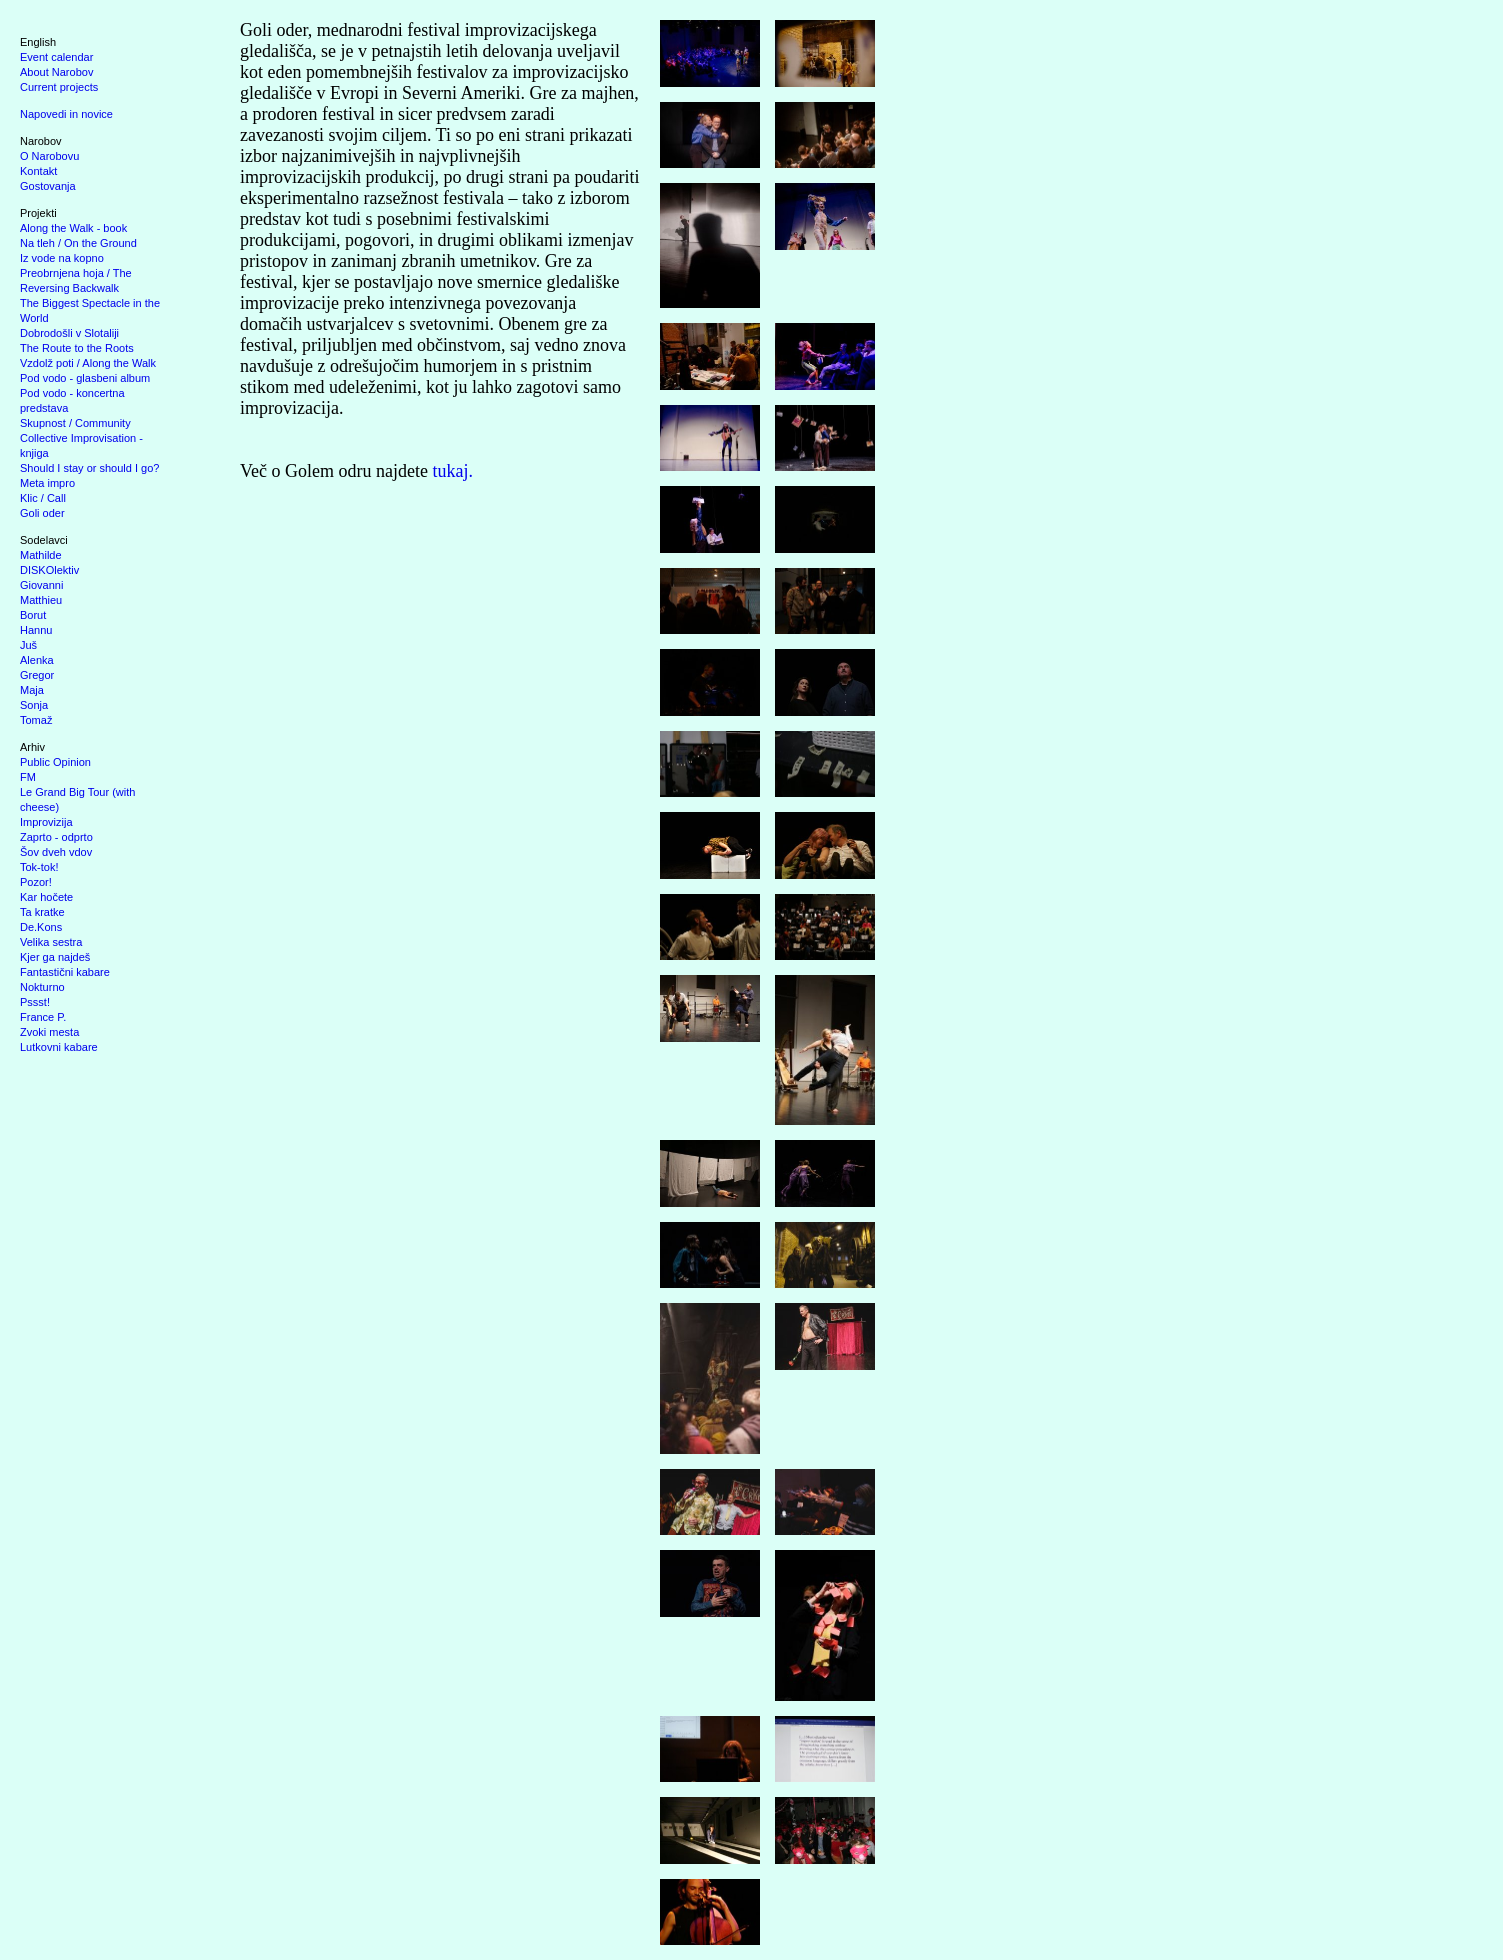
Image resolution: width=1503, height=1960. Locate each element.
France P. (43, 1017)
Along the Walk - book (73, 228)
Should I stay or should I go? (89, 468)
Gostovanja (48, 186)
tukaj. (452, 471)
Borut (33, 615)
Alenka (37, 660)
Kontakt (38, 171)
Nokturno (42, 987)
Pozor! (36, 882)
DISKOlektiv (49, 570)
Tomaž (36, 720)
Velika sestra (51, 942)
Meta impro (47, 483)
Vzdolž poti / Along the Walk (88, 363)
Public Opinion (55, 762)
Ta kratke (42, 912)
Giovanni (41, 585)
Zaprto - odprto (56, 837)
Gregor (37, 675)
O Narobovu (49, 156)
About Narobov (56, 72)
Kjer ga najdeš (55, 957)
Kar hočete (46, 897)
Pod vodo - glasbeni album (85, 378)
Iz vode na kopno (62, 258)
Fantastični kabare (65, 972)
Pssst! (35, 1002)
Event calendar (56, 57)
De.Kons (41, 927)
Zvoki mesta (49, 1032)
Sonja (34, 705)
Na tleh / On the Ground (78, 243)
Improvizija (46, 822)
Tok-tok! (39, 867)
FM (28, 777)
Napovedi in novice (66, 114)
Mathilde (41, 555)
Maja (32, 690)
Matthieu (41, 600)
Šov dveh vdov (56, 852)
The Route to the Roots (77, 348)
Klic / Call (43, 498)
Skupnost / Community (75, 423)
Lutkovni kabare (59, 1047)
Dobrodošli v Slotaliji (69, 333)
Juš (28, 645)
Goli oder (42, 513)
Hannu (36, 630)
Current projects (59, 87)
